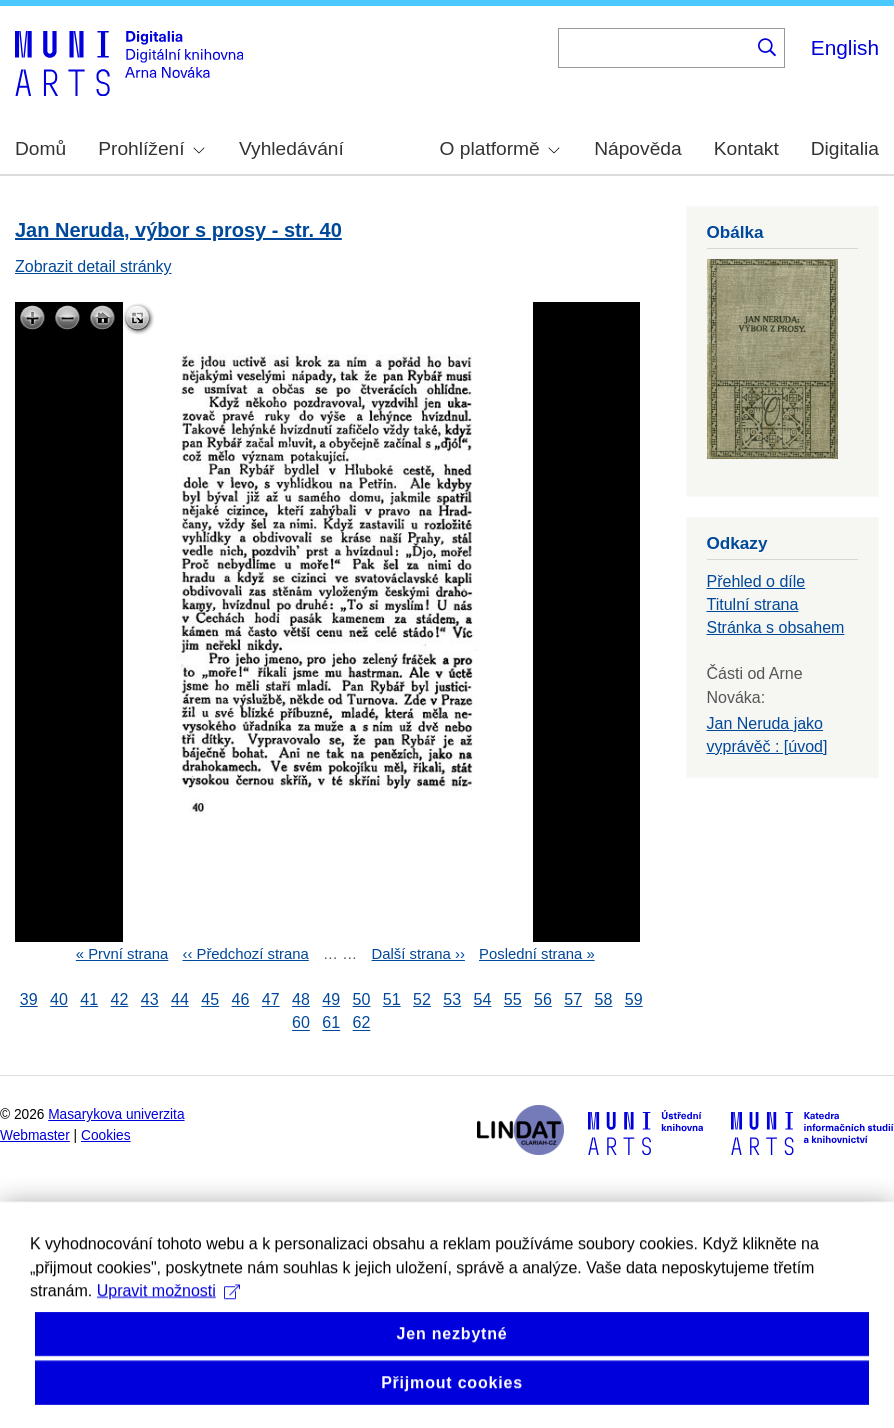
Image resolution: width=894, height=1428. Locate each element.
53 (452, 999)
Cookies (106, 1135)
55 (513, 999)
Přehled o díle (756, 581)
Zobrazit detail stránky (93, 266)
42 (120, 999)
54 (483, 999)
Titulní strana (753, 604)
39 (29, 999)
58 (604, 999)
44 (180, 999)
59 (634, 999)
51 (392, 999)
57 (573, 999)
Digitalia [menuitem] (845, 148)
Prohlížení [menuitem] (151, 148)
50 (362, 999)
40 (59, 999)
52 (422, 999)
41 (89, 999)
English (845, 47)
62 (362, 1023)
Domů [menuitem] (40, 148)
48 (301, 999)
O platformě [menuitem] (500, 148)
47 (271, 999)
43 (150, 999)
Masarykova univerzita (116, 1114)
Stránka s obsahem (776, 627)
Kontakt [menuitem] (746, 148)
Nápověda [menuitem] (637, 148)
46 (241, 999)
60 (301, 1023)
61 (331, 1023)
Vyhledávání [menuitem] (291, 148)
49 (331, 999)
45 (210, 999)
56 (543, 999)
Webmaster (35, 1135)
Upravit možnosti (168, 1323)
